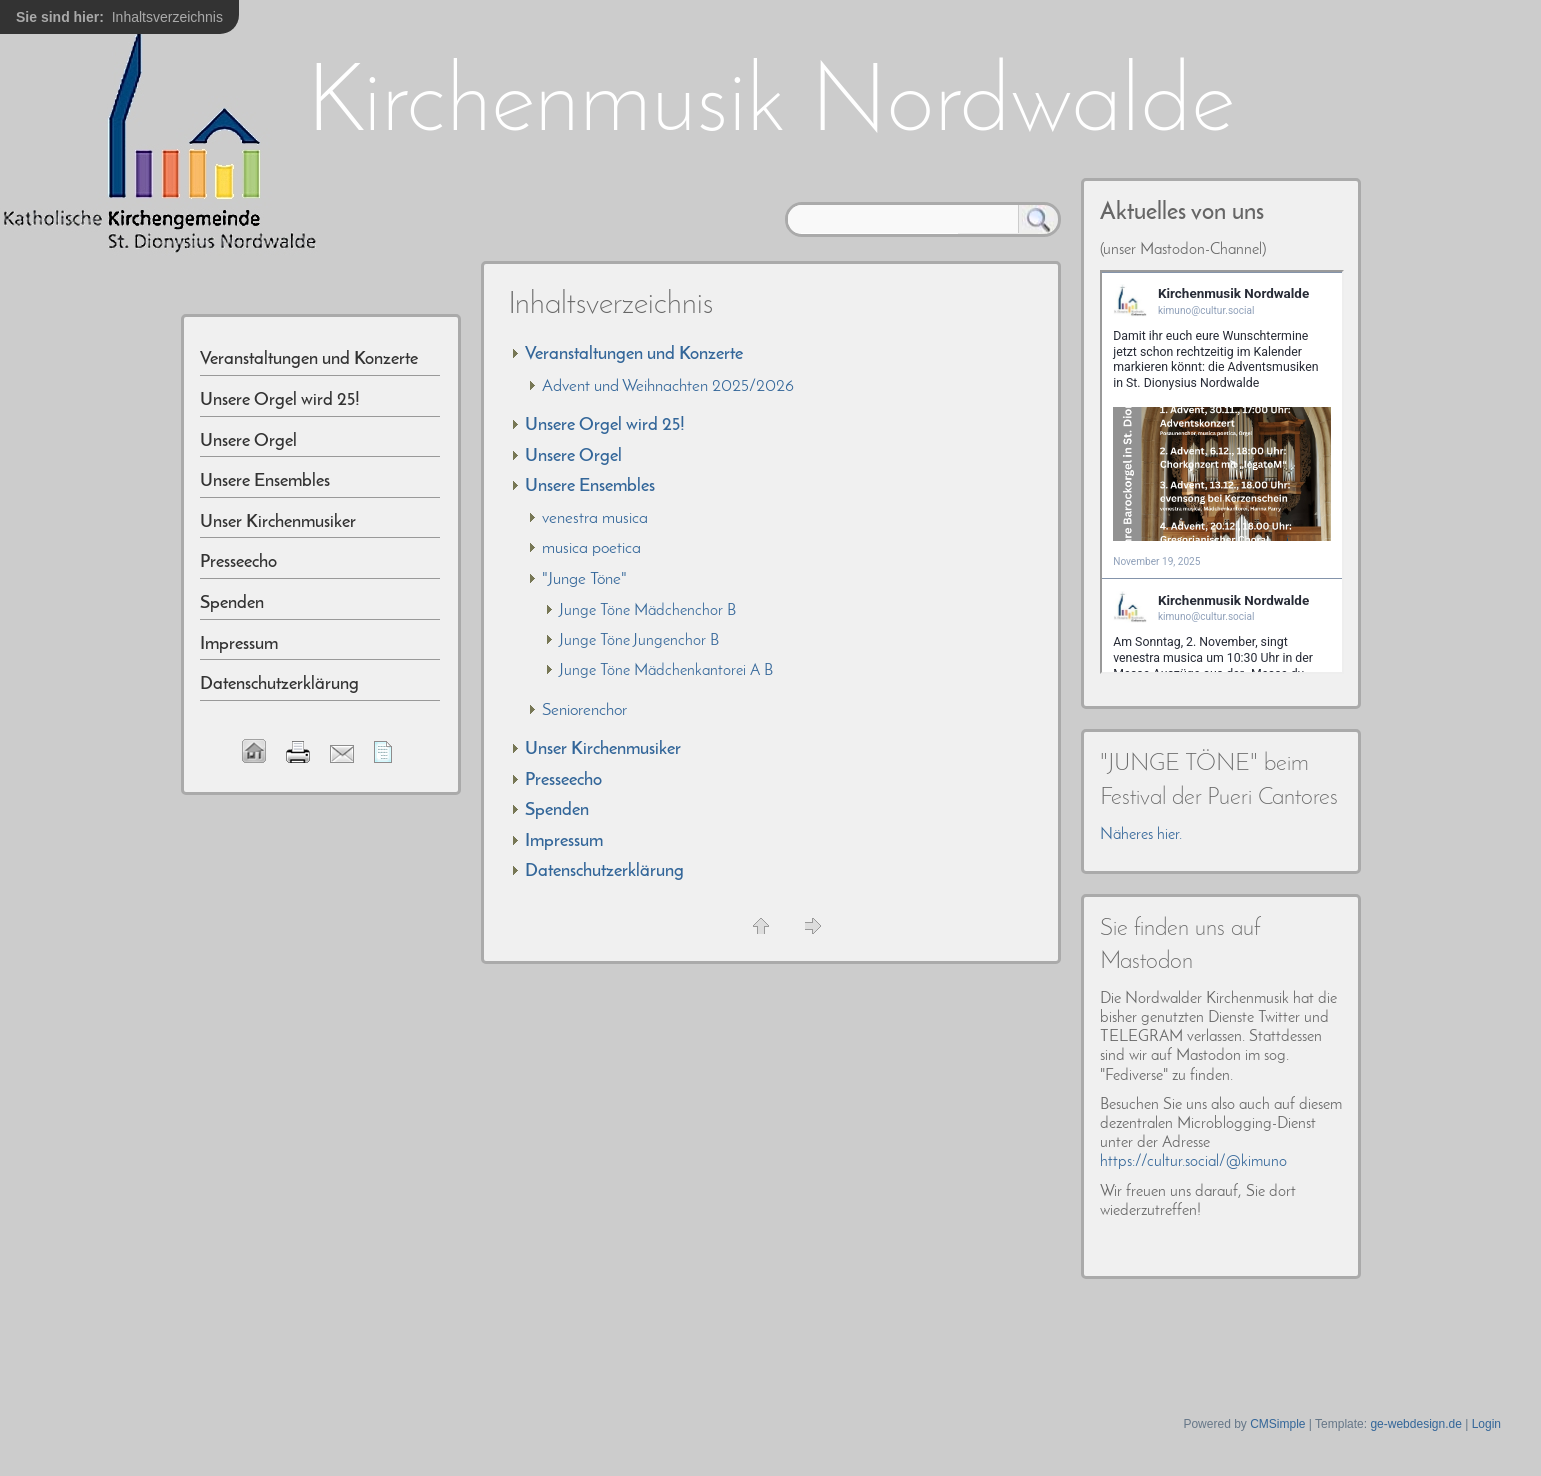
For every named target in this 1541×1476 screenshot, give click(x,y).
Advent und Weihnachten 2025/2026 (668, 386)
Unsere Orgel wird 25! (605, 425)
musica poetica (591, 548)
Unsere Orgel (573, 456)
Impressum (564, 841)
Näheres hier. (1141, 835)
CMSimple (1277, 1424)
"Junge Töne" (584, 579)
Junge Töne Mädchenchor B (647, 611)
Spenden (557, 810)
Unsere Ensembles (590, 486)
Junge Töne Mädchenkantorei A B (666, 671)
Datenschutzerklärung (604, 871)
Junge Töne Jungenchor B (639, 641)
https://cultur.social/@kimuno (1193, 1162)
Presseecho (563, 780)
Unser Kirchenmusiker (603, 749)
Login (1486, 1424)
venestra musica (595, 518)
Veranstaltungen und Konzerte (634, 354)
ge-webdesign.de (1415, 1424)
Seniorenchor (584, 710)
